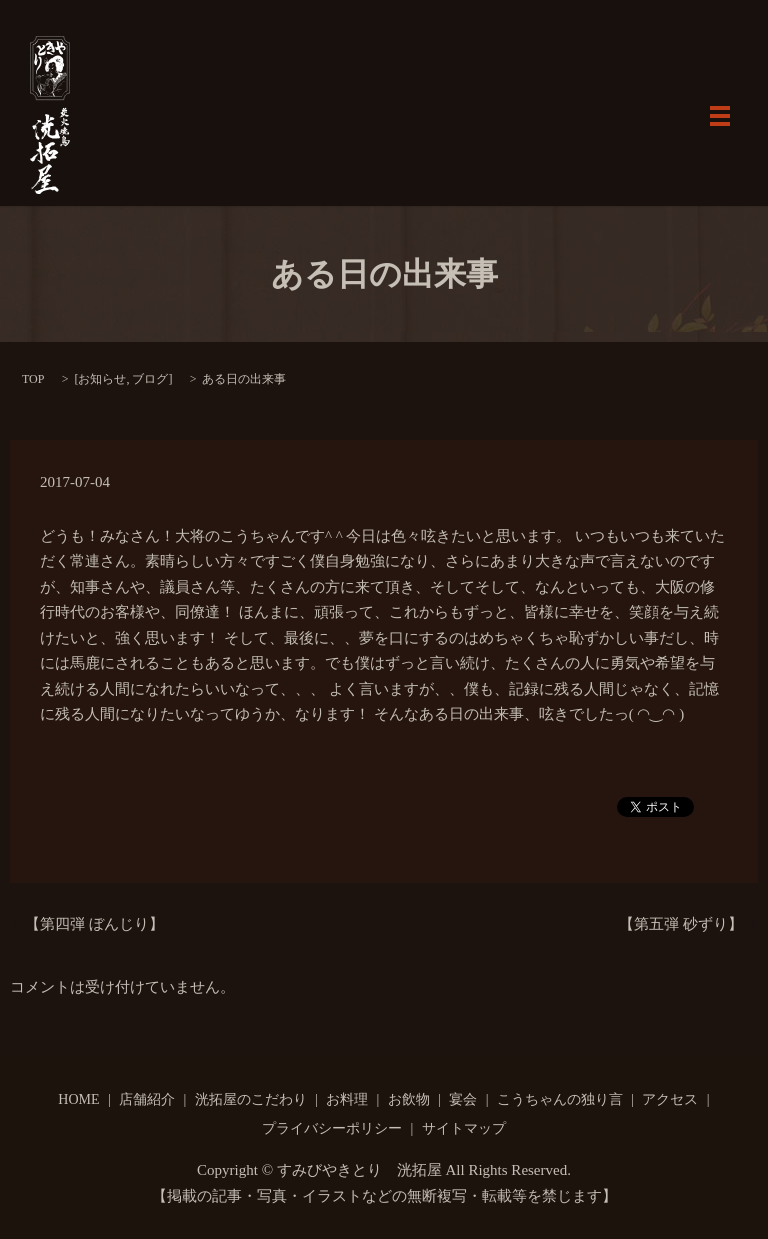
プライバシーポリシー (332, 1128)
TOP (33, 379)
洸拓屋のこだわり (251, 1099)
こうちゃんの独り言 (560, 1099)
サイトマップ (464, 1128)
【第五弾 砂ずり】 (681, 924)
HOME (78, 1099)
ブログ (150, 379)
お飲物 (409, 1099)
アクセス (670, 1099)
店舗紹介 (147, 1099)
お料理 (347, 1099)
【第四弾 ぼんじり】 (94, 924)
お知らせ (102, 379)
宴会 (463, 1099)
